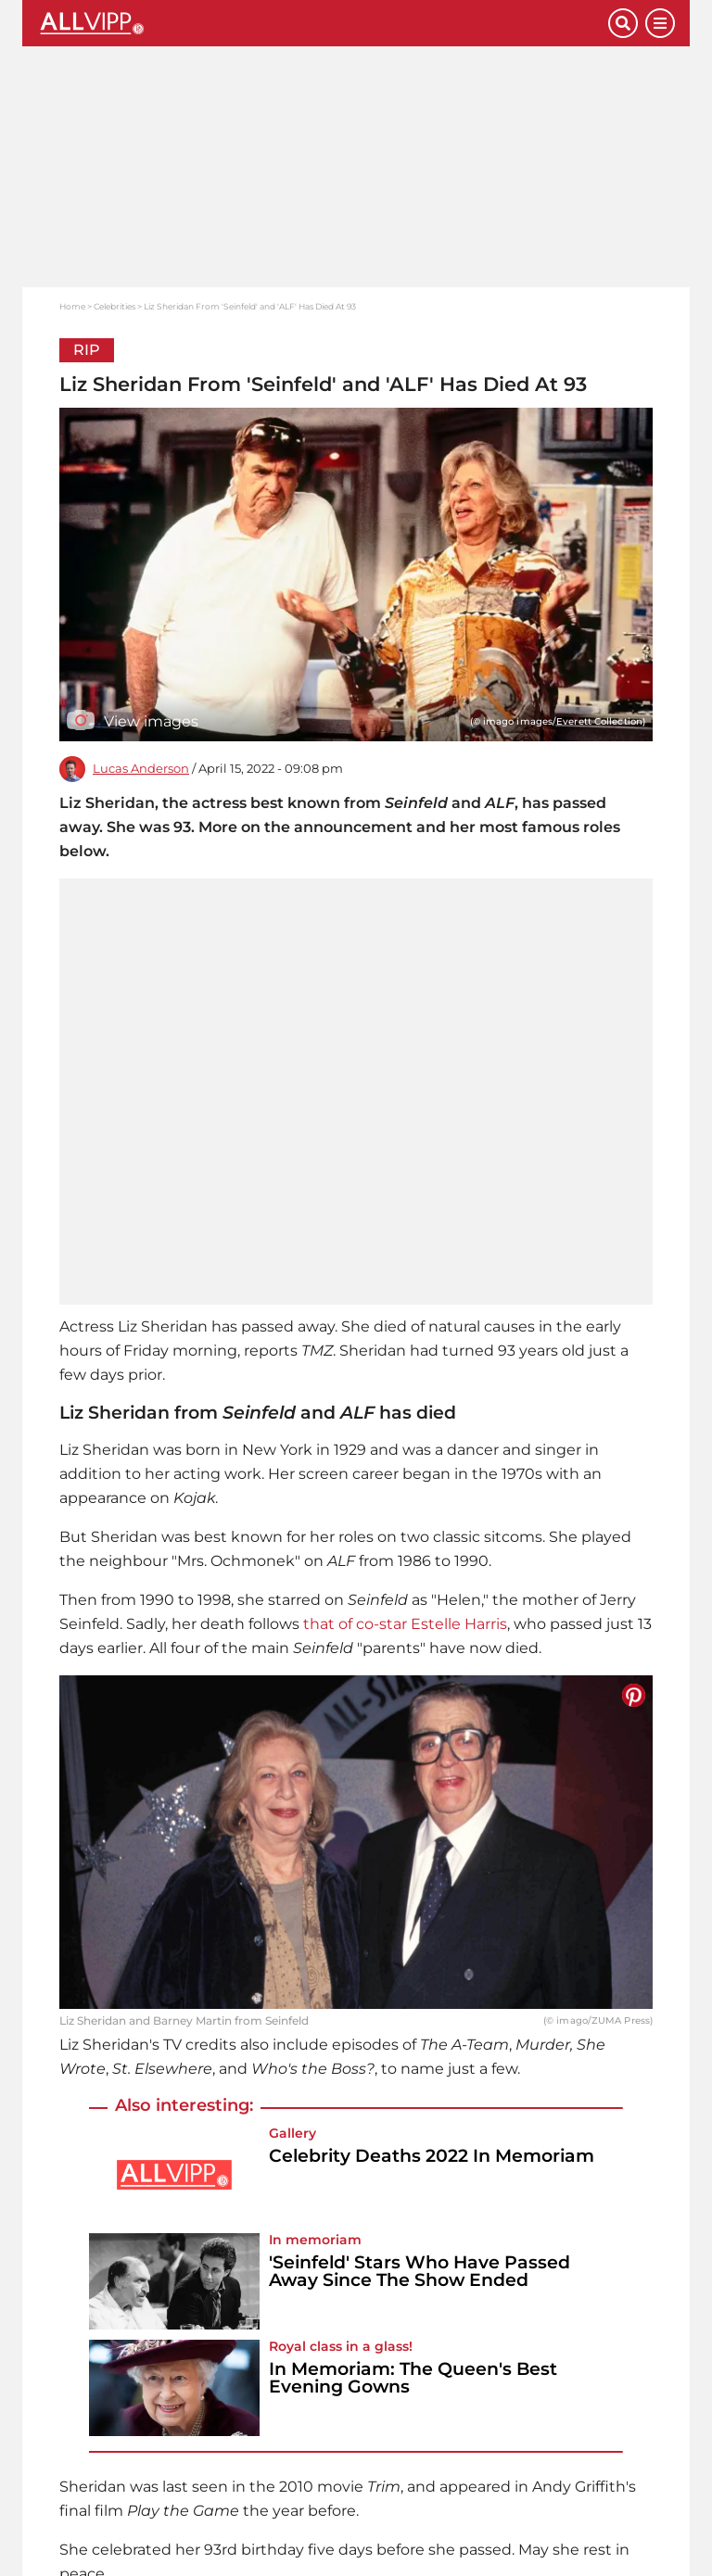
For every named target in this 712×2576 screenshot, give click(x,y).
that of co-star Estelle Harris (405, 1624)
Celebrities (114, 306)
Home (72, 306)
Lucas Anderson (141, 769)
